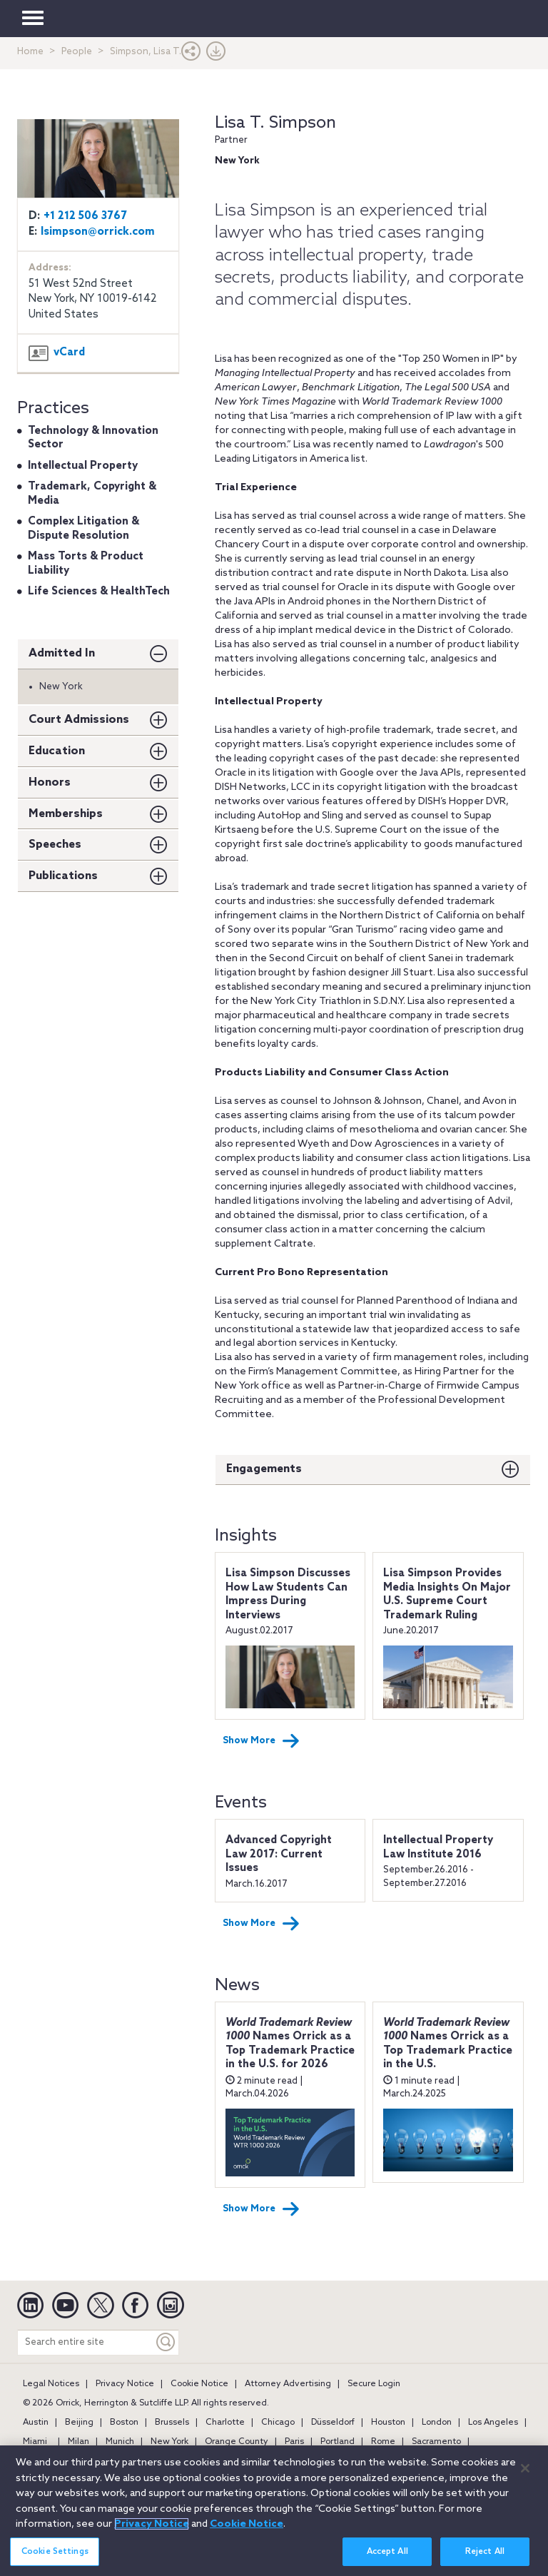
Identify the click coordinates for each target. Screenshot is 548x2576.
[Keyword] (166, 2342)
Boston (124, 2423)
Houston (388, 2423)
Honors (50, 782)
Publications (63, 876)
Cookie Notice (199, 2384)
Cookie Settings (54, 2559)
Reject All (484, 2559)
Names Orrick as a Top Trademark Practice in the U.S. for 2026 (290, 2044)
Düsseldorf (333, 2423)
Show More (261, 1741)
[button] (191, 54)
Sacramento (436, 2442)
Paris (294, 2442)
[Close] (525, 2476)
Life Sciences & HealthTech (99, 591)
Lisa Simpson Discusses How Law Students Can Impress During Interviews (287, 1594)
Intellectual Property (83, 466)
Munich (120, 2442)
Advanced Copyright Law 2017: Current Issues (278, 1854)
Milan (78, 2442)
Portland (337, 2442)
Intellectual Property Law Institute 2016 (438, 1847)
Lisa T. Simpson (275, 123)
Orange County (236, 2442)
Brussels (172, 2423)
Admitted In (62, 653)
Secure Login (373, 2384)
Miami (35, 2442)
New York (169, 2442)
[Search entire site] (85, 2342)
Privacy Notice (125, 2384)
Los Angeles (493, 2423)
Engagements (264, 1469)
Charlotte (225, 2423)
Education (57, 751)
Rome (383, 2442)
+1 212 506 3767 (85, 216)
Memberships (66, 814)
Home (30, 51)
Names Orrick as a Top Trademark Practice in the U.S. (447, 2044)
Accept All (387, 2559)
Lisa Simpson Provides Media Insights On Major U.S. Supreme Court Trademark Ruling (447, 1594)
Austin (36, 2423)
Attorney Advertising (288, 2384)
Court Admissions (79, 719)
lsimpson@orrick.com (98, 231)
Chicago (278, 2423)
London (437, 2423)
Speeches (55, 844)
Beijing (79, 2423)
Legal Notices (51, 2384)
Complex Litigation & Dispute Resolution (83, 528)
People (76, 51)
